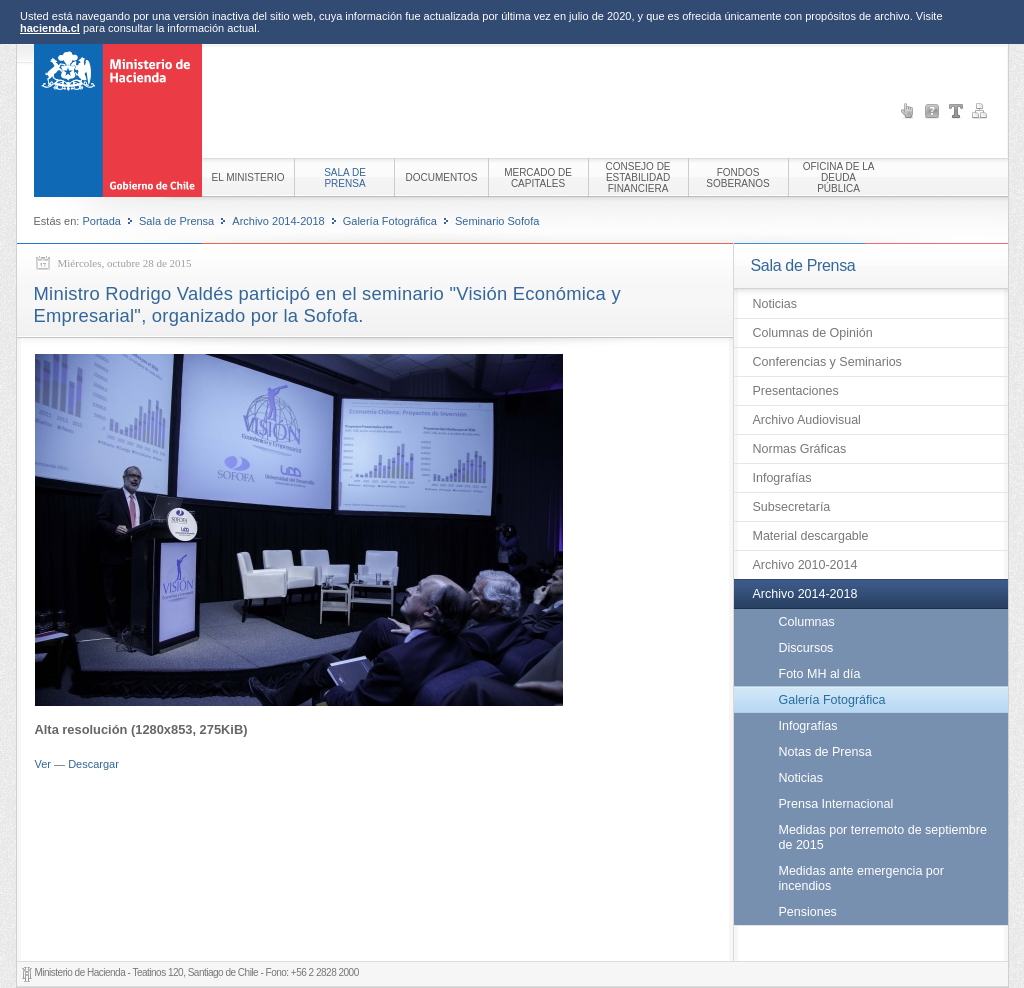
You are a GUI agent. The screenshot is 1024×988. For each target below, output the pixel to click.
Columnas (807, 622)
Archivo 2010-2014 (805, 565)
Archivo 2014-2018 (278, 221)
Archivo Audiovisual (807, 420)
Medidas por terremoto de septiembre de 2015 (883, 837)
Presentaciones (796, 391)
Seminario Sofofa (497, 221)
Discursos (806, 648)
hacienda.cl (50, 28)
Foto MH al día (820, 674)
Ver (43, 764)
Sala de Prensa (176, 221)
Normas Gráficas (800, 449)
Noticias (775, 304)
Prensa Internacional (836, 804)
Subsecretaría (792, 507)
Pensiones (808, 912)
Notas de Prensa (825, 752)
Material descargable (811, 536)
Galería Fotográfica (390, 221)
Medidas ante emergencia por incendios (861, 878)
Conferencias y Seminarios (827, 362)
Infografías (782, 478)
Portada (101, 221)
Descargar (93, 764)
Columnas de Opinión (813, 333)
